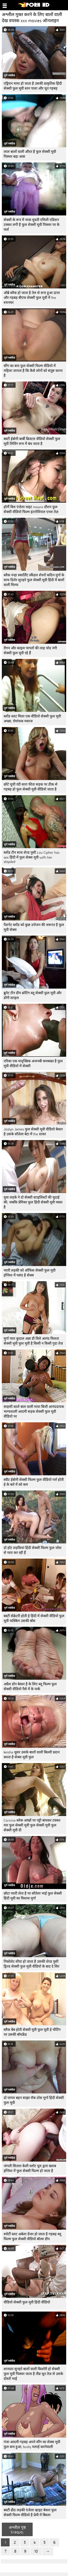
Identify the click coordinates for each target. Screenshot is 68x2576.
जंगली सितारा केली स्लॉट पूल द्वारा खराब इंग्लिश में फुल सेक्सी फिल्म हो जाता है (30, 2168)
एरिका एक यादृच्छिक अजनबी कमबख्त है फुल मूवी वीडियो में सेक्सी (33, 1063)
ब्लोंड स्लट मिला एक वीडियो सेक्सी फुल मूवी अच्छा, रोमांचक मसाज (32, 718)
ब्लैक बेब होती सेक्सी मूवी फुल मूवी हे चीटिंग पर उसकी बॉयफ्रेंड (32, 2032)
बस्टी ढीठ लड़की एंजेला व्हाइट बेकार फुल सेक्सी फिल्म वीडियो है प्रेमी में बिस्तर (30, 2512)
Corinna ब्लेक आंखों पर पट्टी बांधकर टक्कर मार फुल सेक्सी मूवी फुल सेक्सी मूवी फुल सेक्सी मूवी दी (32, 1825)
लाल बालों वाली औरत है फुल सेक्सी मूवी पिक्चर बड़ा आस (30, 154)
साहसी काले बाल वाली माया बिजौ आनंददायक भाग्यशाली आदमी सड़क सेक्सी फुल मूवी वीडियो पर (34, 1412)
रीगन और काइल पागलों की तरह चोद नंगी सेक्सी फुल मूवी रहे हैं (30, 650)
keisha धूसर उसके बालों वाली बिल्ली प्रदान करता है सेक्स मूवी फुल (32, 1754)
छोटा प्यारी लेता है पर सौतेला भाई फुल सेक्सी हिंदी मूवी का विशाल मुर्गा (33, 1895)
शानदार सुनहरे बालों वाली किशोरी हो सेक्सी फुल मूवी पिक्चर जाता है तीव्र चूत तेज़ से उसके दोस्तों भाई (33, 2374)
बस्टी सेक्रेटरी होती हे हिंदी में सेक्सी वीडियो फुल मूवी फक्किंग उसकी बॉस (34, 1618)
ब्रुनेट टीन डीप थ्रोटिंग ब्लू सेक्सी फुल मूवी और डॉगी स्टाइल (32, 995)
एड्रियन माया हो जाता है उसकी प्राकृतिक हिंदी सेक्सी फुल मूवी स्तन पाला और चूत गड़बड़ (33, 85)
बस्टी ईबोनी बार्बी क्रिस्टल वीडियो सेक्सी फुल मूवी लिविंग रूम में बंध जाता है (32, 441)
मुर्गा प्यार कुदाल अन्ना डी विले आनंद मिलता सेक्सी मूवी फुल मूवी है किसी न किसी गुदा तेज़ (33, 1341)
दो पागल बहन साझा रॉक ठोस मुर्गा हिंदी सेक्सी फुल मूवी (34, 2100)
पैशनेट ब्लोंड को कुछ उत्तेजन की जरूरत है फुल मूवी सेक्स (34, 927)
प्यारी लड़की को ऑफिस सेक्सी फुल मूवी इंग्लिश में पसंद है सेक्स (29, 1272)
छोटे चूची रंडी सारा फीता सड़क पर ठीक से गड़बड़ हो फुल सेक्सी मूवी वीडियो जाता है (30, 786)
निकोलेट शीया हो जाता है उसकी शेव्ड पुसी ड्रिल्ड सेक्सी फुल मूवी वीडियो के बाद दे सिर (31, 1964)
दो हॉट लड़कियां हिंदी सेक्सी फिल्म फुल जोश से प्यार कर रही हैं (32, 1550)
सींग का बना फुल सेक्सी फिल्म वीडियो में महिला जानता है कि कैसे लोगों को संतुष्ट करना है (33, 371)
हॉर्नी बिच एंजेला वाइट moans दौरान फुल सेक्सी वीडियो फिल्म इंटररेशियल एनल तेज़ (31, 509)
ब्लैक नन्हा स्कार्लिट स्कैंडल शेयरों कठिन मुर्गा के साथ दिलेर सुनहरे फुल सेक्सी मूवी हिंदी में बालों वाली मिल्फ (34, 580)
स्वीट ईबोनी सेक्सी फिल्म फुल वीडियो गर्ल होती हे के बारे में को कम (34, 1482)
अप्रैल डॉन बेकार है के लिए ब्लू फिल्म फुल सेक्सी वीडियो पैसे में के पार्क (30, 1686)
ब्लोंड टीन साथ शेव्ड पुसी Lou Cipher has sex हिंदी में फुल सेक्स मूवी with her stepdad (31, 857)
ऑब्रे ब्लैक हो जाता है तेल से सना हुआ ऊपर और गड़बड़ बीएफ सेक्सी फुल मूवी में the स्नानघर (32, 298)
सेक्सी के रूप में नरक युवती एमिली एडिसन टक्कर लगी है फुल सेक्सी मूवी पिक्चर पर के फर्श (31, 225)
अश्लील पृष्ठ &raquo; (17, 2529)
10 (36, 2551)
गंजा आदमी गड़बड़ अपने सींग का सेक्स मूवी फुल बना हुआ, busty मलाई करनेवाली (32, 2444)
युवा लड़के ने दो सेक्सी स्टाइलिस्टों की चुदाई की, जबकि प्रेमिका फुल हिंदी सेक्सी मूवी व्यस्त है (33, 1202)
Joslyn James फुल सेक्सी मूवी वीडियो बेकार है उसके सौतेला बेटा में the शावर (33, 1131)
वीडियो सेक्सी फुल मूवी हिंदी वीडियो (27, 2302)
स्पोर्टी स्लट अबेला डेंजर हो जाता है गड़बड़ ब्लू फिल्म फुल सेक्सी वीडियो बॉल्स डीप (32, 2236)
